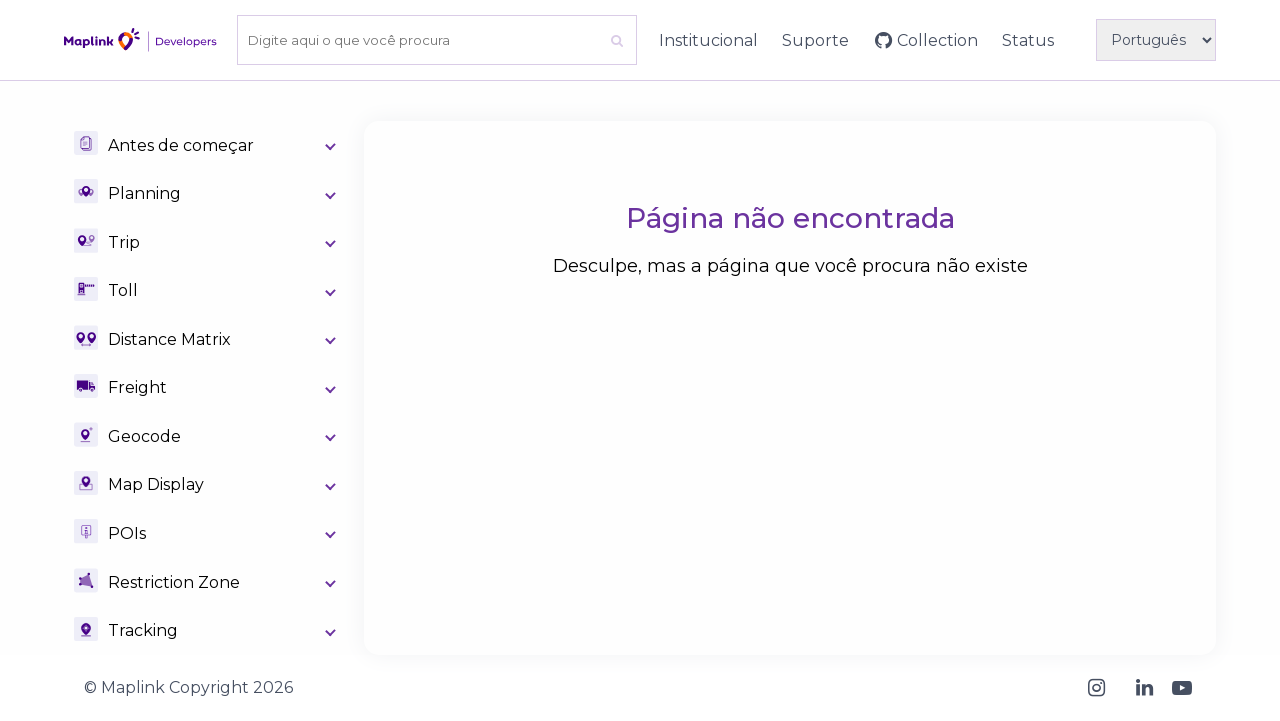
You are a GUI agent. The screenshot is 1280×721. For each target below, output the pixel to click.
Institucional (708, 40)
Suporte (815, 40)
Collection (937, 40)
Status (1028, 40)
